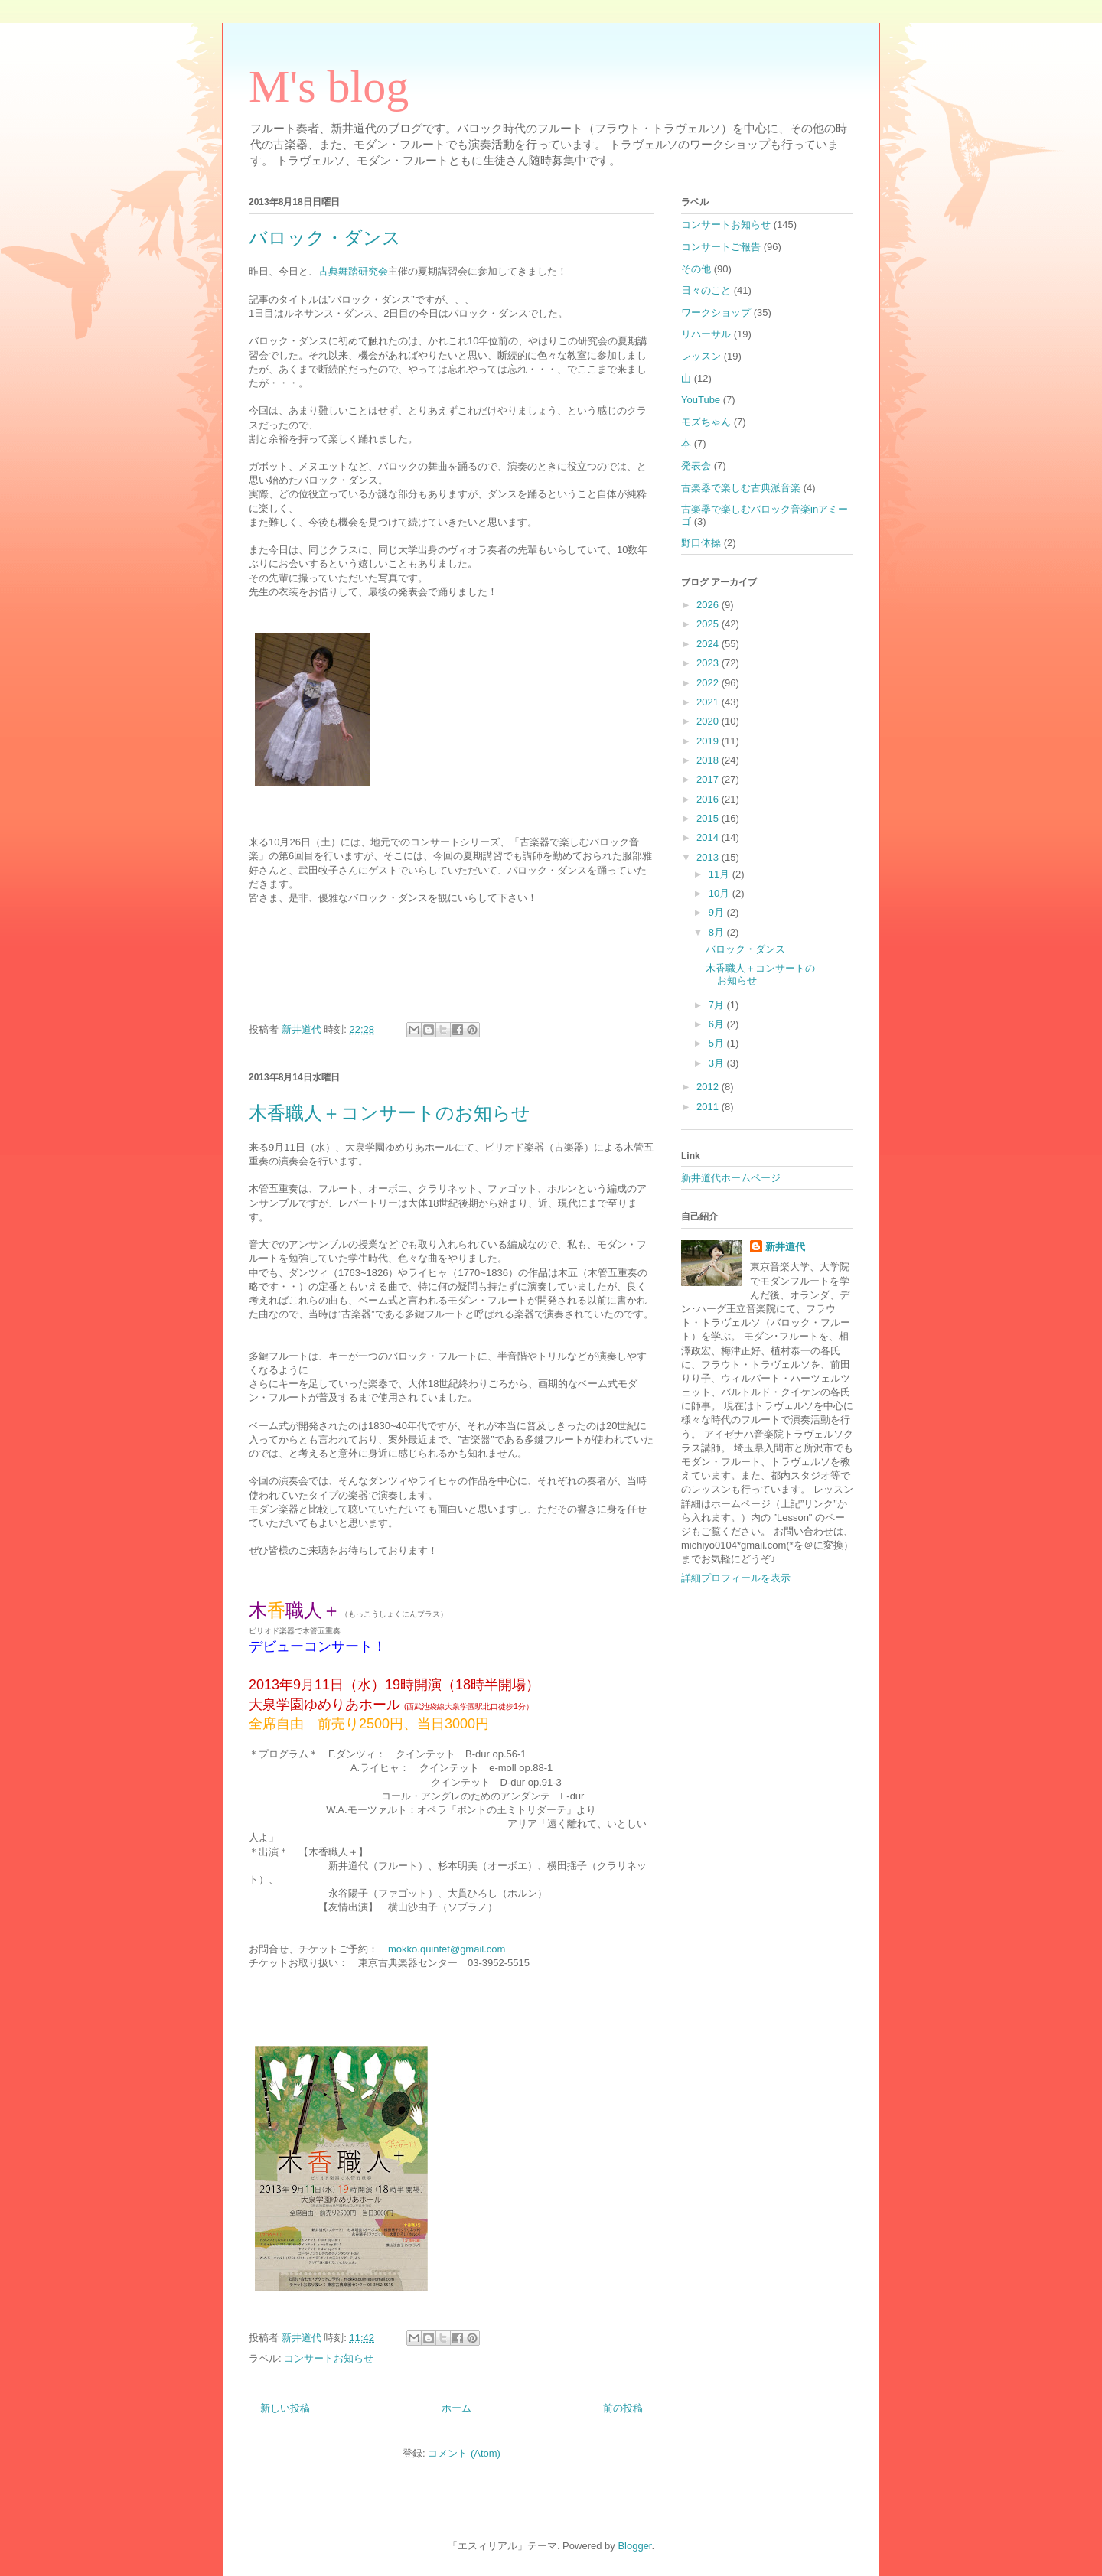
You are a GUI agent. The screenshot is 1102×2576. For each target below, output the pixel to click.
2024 (709, 644)
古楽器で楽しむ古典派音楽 (740, 487)
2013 (709, 857)
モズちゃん (706, 422)
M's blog (329, 86)
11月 (720, 874)
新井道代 (785, 1246)
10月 (720, 893)
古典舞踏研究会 (353, 271)
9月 (718, 912)
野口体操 (701, 543)
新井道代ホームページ (731, 1178)
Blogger (634, 2546)
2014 (709, 837)
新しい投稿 (285, 2408)
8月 (718, 932)
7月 (718, 1005)
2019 (709, 741)
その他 (696, 269)
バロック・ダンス (325, 238)
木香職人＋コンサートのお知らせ (389, 1113)
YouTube (700, 399)
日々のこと (706, 290)
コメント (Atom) (464, 2453)
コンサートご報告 (721, 246)
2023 (709, 663)
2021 (709, 702)
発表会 (696, 465)
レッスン (701, 356)
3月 (718, 1063)
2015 (709, 818)
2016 (709, 799)
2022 (709, 683)
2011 (709, 1106)
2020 (709, 721)
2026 (709, 605)
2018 (709, 760)
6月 (718, 1024)
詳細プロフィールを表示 (736, 1578)
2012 (709, 1087)
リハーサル (706, 334)
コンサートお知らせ (328, 2358)
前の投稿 (623, 2408)
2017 (709, 779)
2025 (709, 624)
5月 (718, 1043)
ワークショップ (716, 312)
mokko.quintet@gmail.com (446, 1949)
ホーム (456, 2408)
